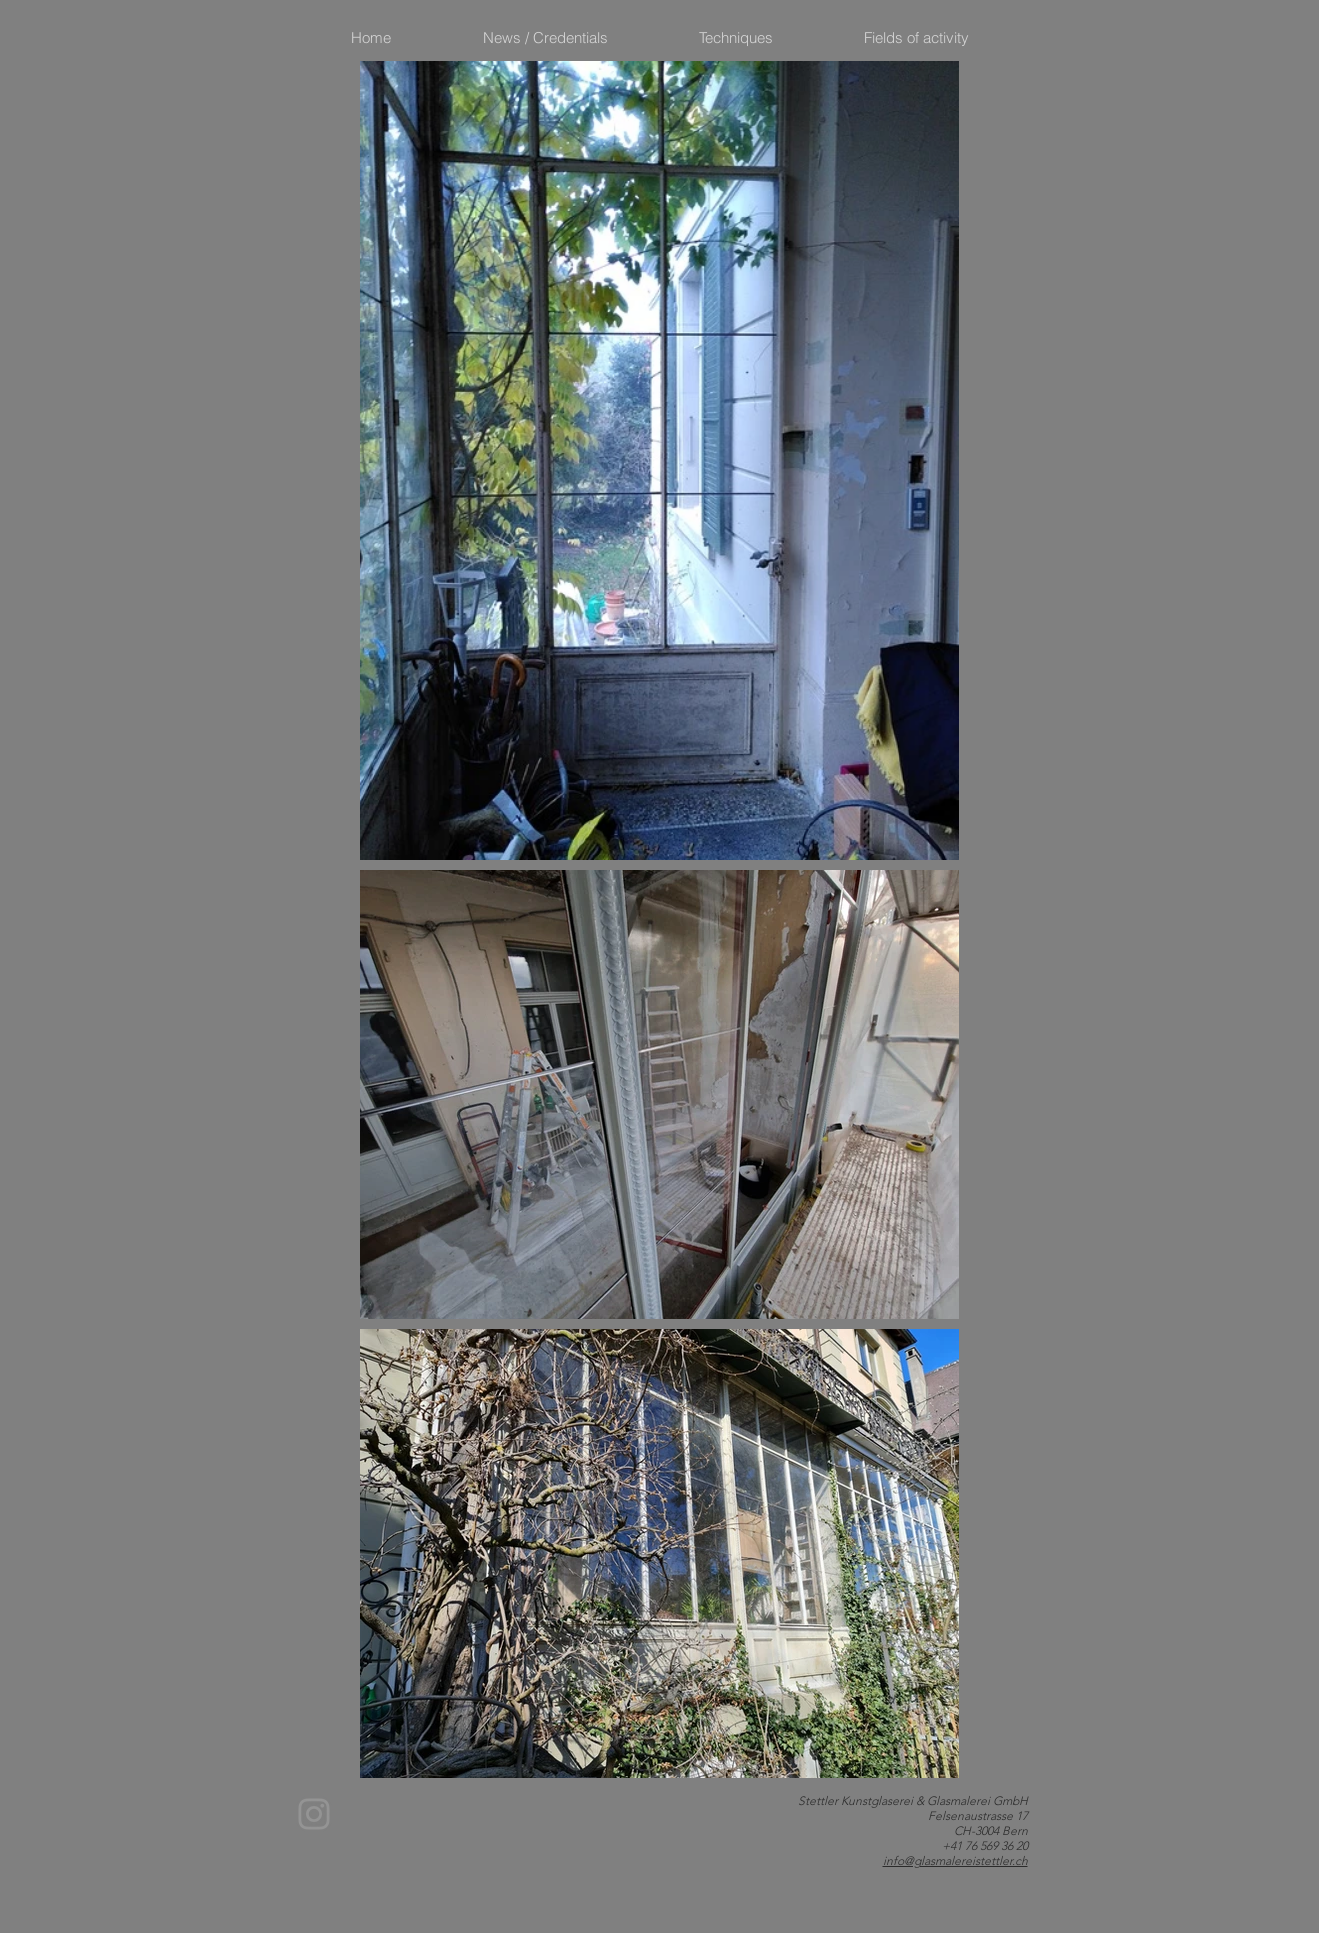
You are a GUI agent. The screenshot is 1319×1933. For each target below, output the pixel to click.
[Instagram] (314, 1814)
